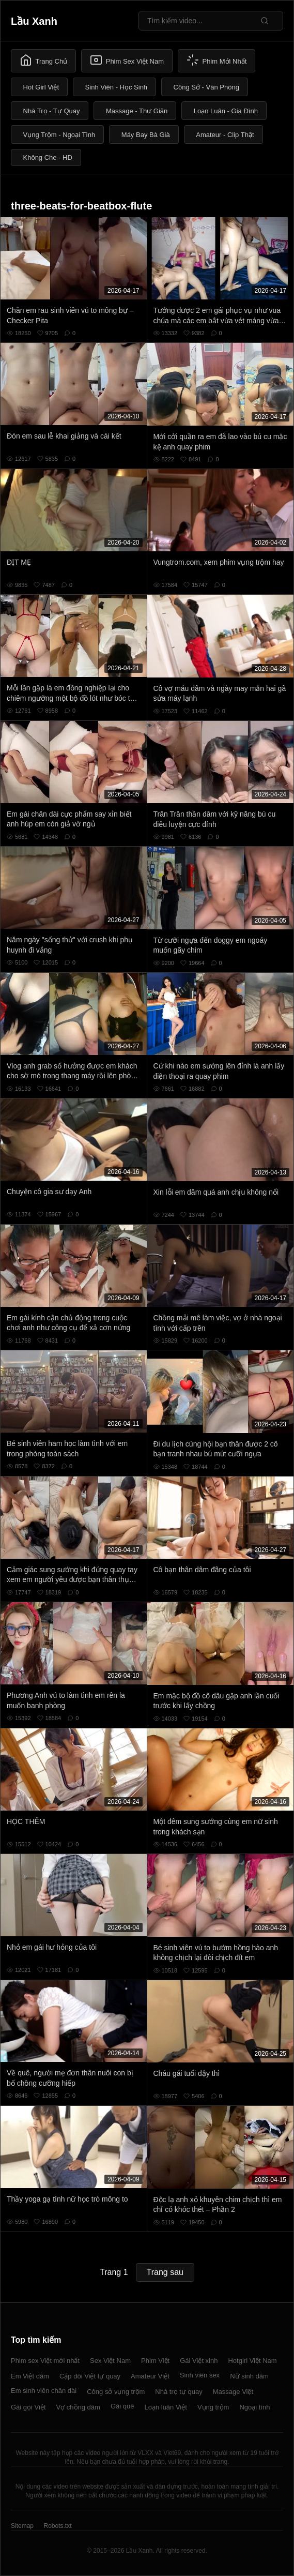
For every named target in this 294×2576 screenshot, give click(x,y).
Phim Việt (155, 2360)
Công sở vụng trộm (116, 2392)
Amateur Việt (150, 2376)
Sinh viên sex (200, 2375)
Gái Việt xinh (199, 2360)
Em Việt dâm (30, 2376)
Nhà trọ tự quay (178, 2392)
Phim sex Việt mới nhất (45, 2360)
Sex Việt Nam (110, 2360)
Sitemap (22, 2525)
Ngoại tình (254, 2407)
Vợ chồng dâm (78, 2407)
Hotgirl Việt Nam (252, 2360)
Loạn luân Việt (165, 2407)
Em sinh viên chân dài (43, 2390)
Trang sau (165, 2272)
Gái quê (122, 2406)
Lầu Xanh (34, 21)
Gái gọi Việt (28, 2407)
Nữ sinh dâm (249, 2376)
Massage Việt (233, 2392)
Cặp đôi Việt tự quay (89, 2376)
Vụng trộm (213, 2407)
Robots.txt (57, 2525)
